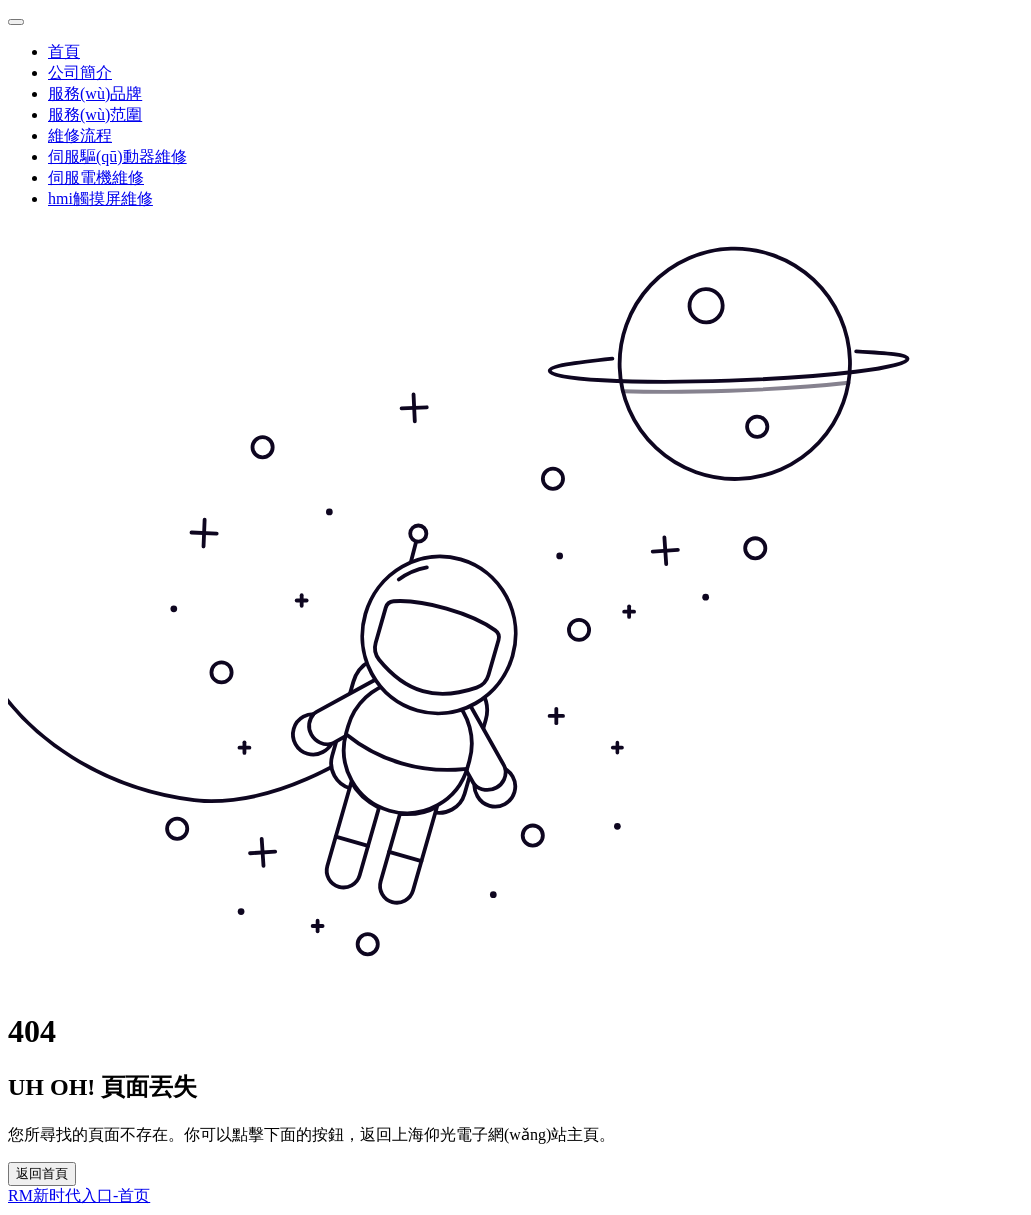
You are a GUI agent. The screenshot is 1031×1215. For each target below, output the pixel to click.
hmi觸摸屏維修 (100, 198)
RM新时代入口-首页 (79, 1195)
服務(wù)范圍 (95, 114)
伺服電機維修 (96, 177)
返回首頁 (42, 1173)
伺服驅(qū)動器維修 (117, 156)
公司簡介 (80, 72)
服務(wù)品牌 (95, 93)
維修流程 (80, 135)
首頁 (64, 51)
